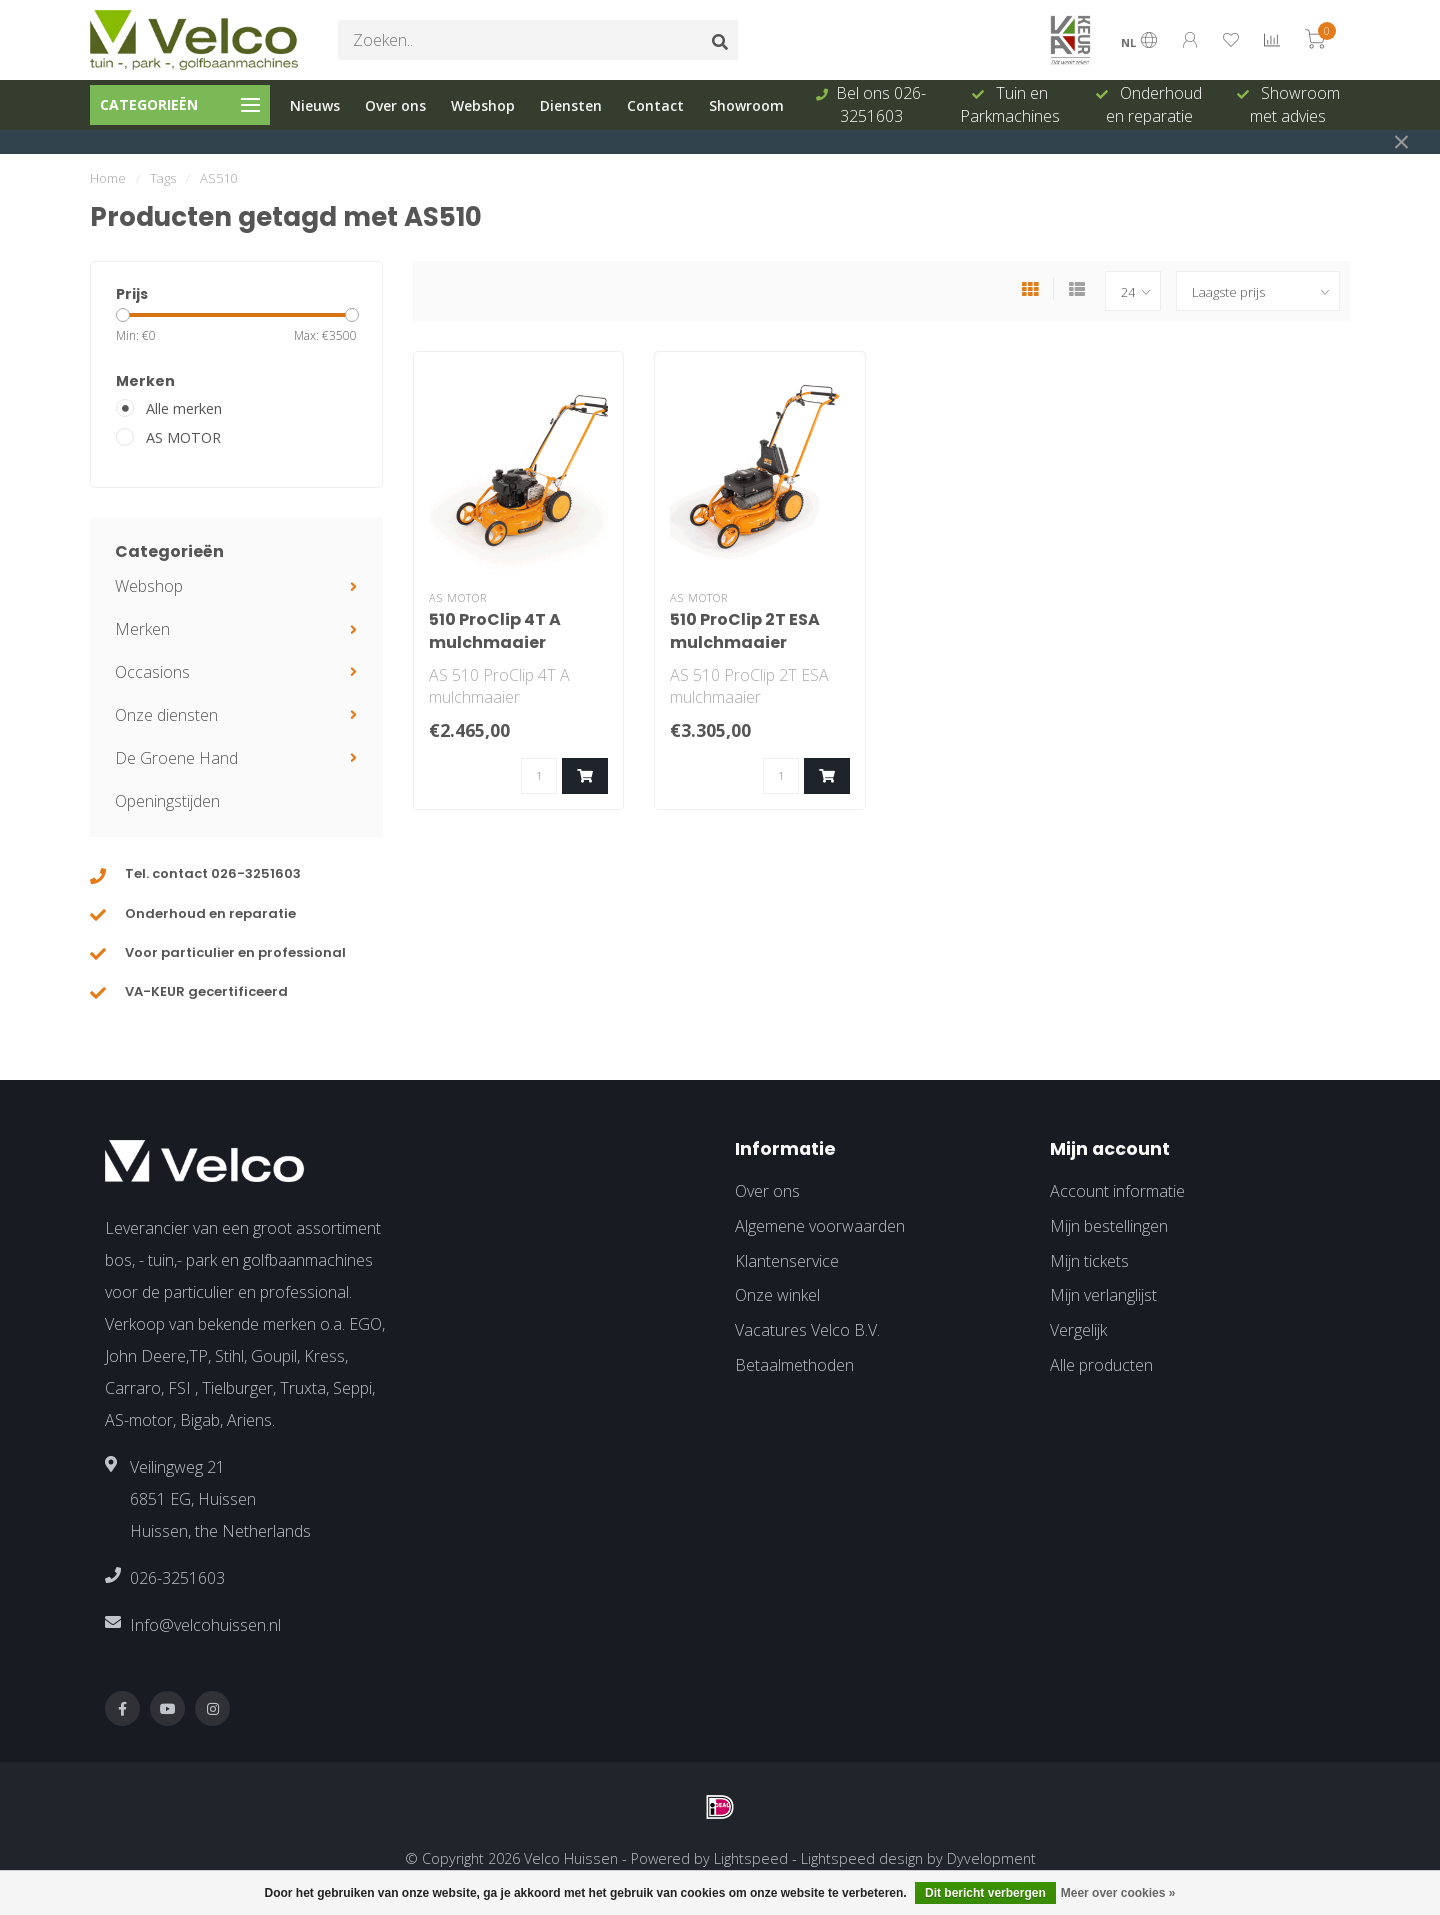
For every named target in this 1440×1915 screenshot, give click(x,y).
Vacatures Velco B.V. (807, 1330)
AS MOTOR (183, 437)
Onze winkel (777, 1295)
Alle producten (1101, 1365)
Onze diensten (166, 715)
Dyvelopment (991, 1858)
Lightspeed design (862, 1858)
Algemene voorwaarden (820, 1226)
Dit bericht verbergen (985, 1893)
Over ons (395, 105)
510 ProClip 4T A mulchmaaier (495, 631)
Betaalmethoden (794, 1365)
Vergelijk (1078, 1330)
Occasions (152, 672)
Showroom (746, 105)
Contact (655, 105)
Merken (142, 629)
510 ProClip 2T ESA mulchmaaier (745, 631)
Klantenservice (787, 1261)
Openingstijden (167, 801)
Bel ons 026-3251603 (881, 104)
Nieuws (315, 105)
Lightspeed (751, 1858)
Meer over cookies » (1118, 1893)
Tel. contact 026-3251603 (213, 873)
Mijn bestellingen (1109, 1226)
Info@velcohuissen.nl (205, 1625)
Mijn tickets (1089, 1261)
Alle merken (184, 408)
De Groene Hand (176, 758)
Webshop (483, 105)
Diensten (571, 105)
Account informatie (1117, 1191)
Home (108, 178)
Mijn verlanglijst (1103, 1295)
